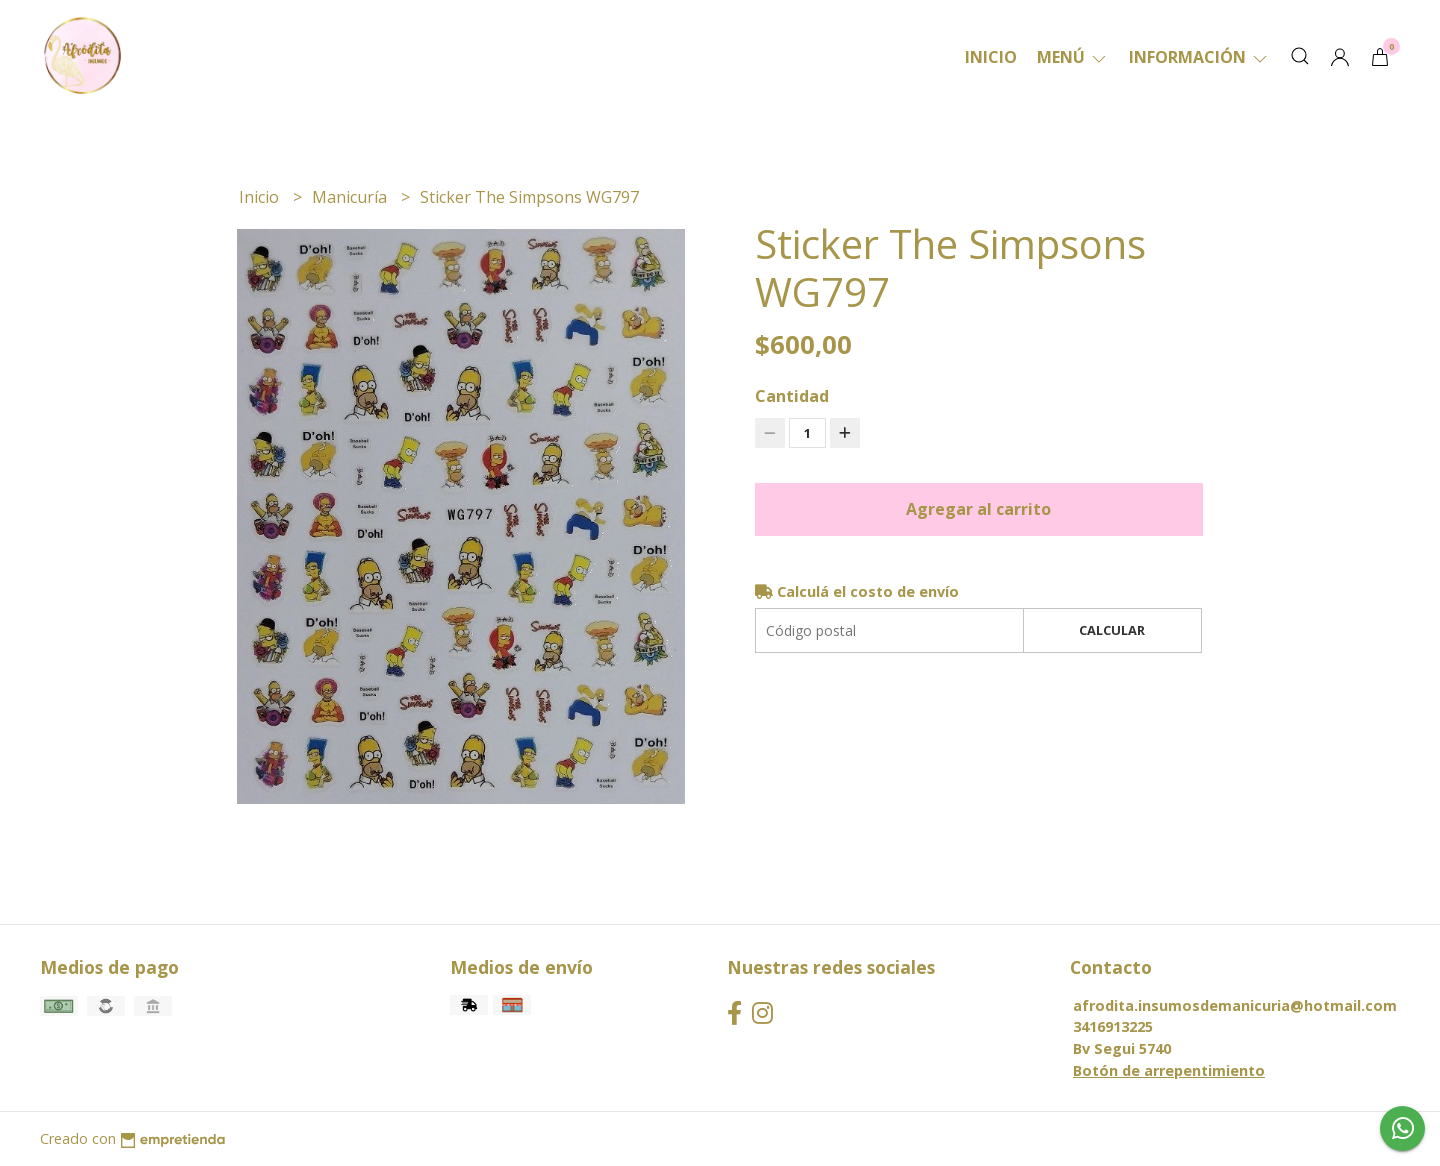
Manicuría (351, 197)
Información (1199, 57)
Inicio (991, 57)
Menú (1073, 57)
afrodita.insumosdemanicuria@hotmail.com (1235, 1005)
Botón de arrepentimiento (1169, 1070)
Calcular (1112, 630)
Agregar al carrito (978, 509)
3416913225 (1113, 1026)
